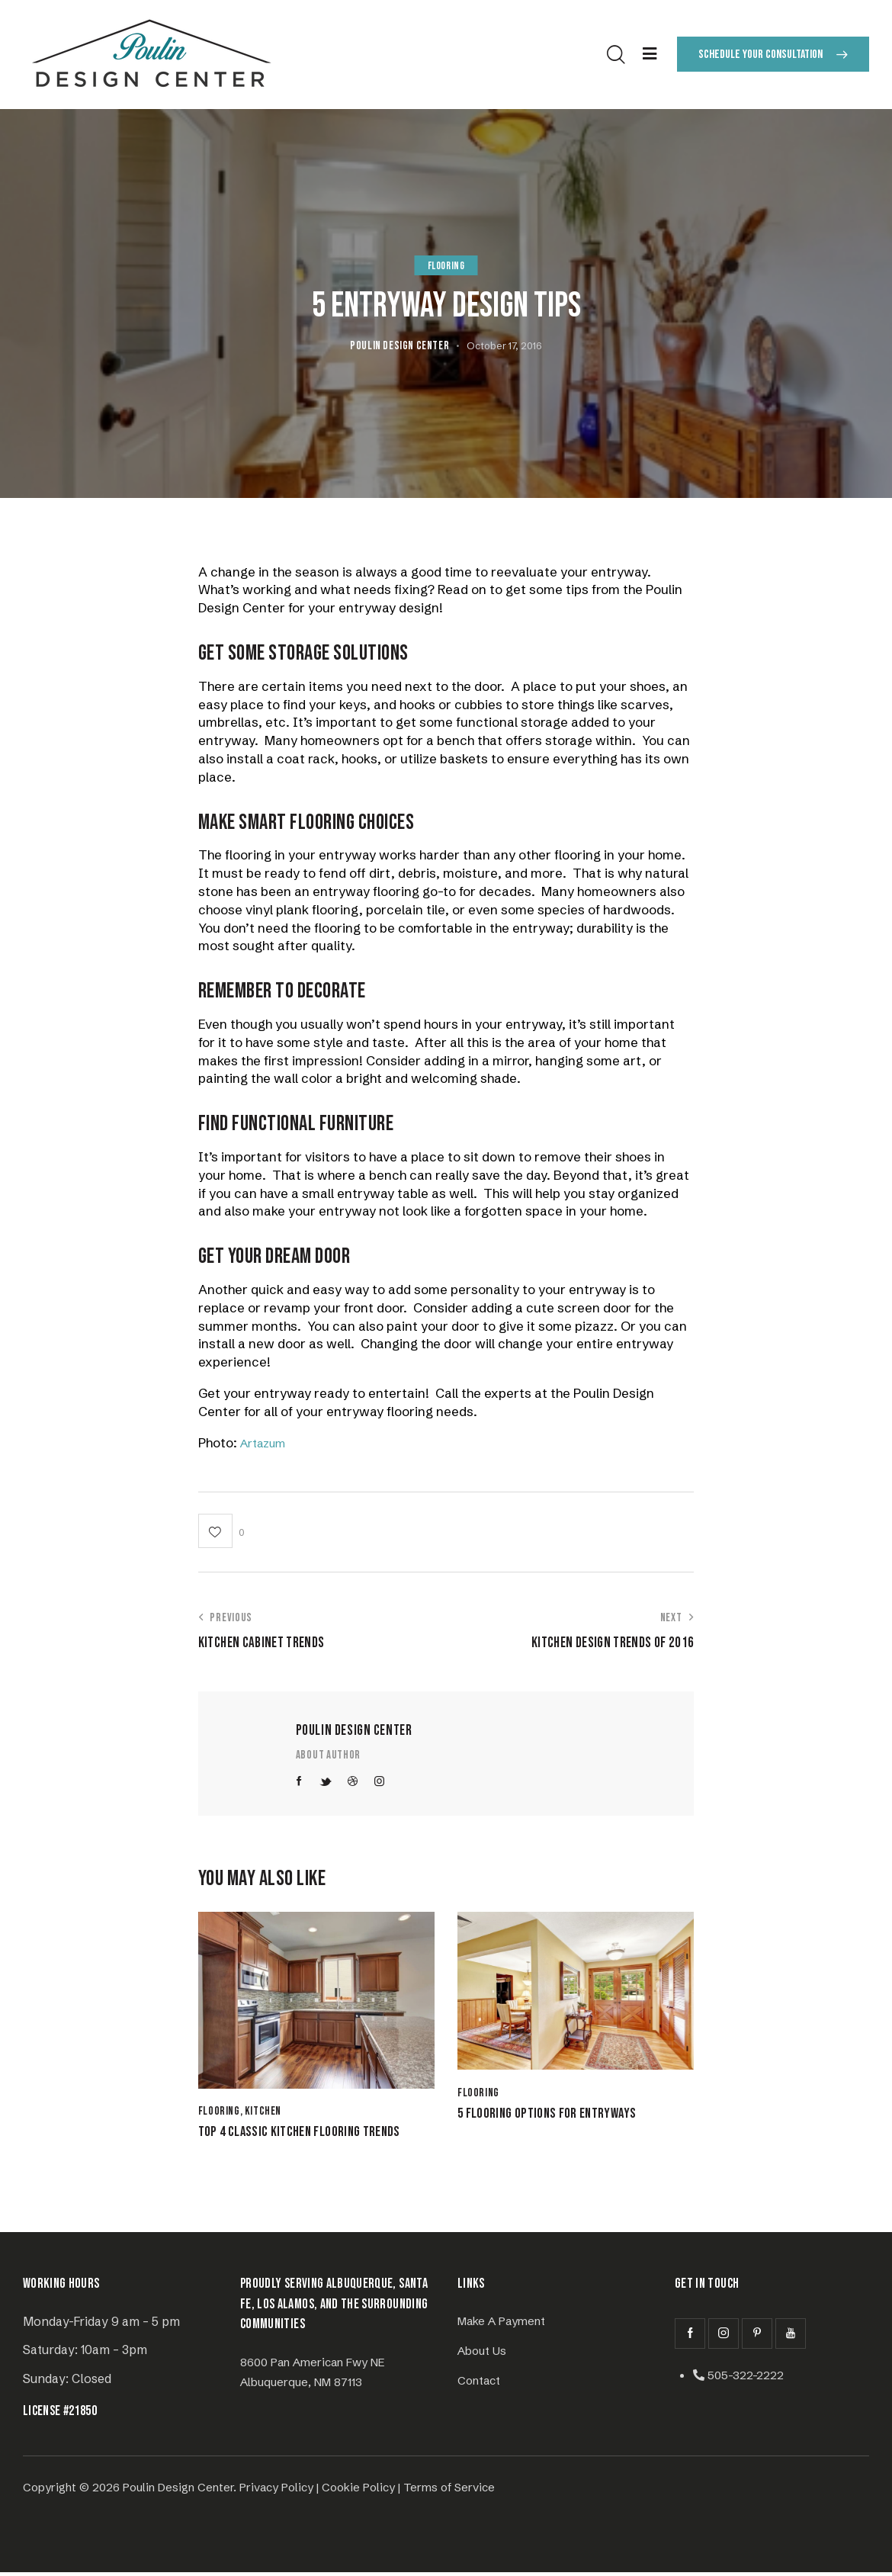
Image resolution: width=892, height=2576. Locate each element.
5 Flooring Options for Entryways (559, 2116)
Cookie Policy (358, 2491)
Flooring (446, 265)
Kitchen (263, 2112)
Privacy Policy (276, 2491)
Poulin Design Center (354, 1730)
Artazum (267, 1442)
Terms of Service (449, 2491)
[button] (221, 1531)
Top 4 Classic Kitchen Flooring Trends (313, 2134)
